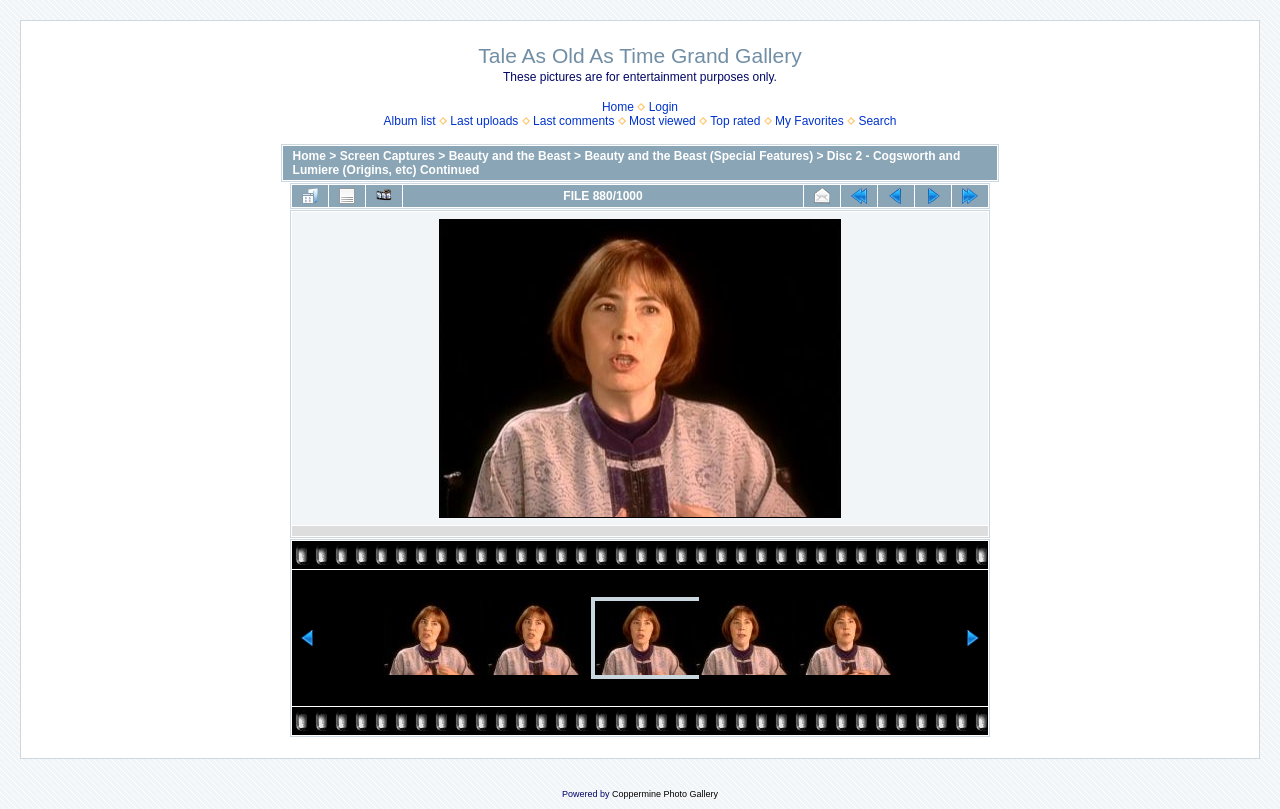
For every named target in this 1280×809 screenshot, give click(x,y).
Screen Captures (387, 156)
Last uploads (484, 121)
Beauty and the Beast (510, 156)
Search (877, 121)
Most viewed (662, 121)
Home (618, 107)
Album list (410, 121)
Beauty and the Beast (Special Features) (698, 156)
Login (663, 107)
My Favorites (809, 121)
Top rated (735, 121)
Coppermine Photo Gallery (665, 794)
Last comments (573, 121)
